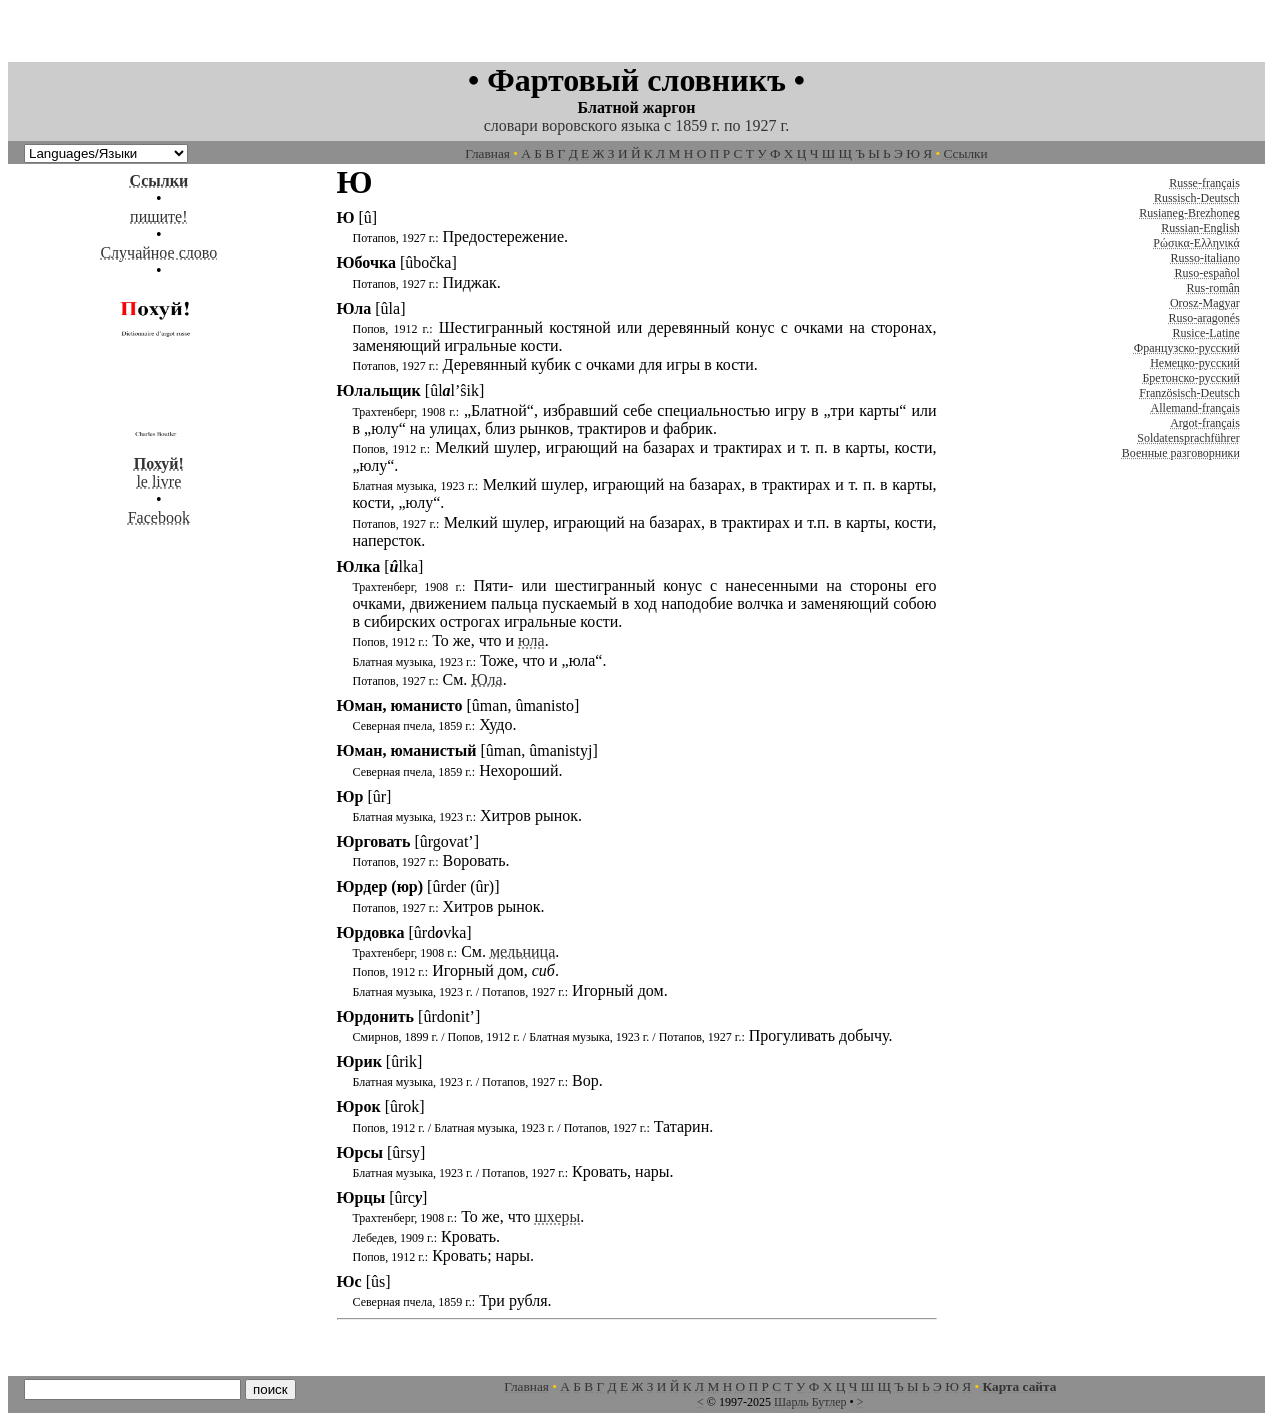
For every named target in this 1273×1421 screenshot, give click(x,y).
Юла (486, 679)
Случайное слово (158, 252)
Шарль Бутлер (810, 1402)
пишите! (158, 216)
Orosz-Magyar (1205, 303)
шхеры (557, 1216)
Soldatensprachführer (1188, 438)
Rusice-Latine (1206, 333)
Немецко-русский (1195, 363)
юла (531, 640)
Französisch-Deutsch (1189, 393)
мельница (522, 951)
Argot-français (1205, 423)
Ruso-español (1207, 273)
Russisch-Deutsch (1197, 198)
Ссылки (966, 153)
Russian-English (1200, 228)
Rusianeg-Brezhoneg (1189, 213)
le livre (159, 463)
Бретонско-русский (1190, 378)
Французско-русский (1187, 348)
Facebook (159, 517)
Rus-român (1213, 288)
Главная (487, 153)
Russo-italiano (1205, 258)
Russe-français (1204, 183)
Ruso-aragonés (1204, 318)
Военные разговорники (1181, 453)
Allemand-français (1195, 408)
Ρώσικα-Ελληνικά (1196, 243)
